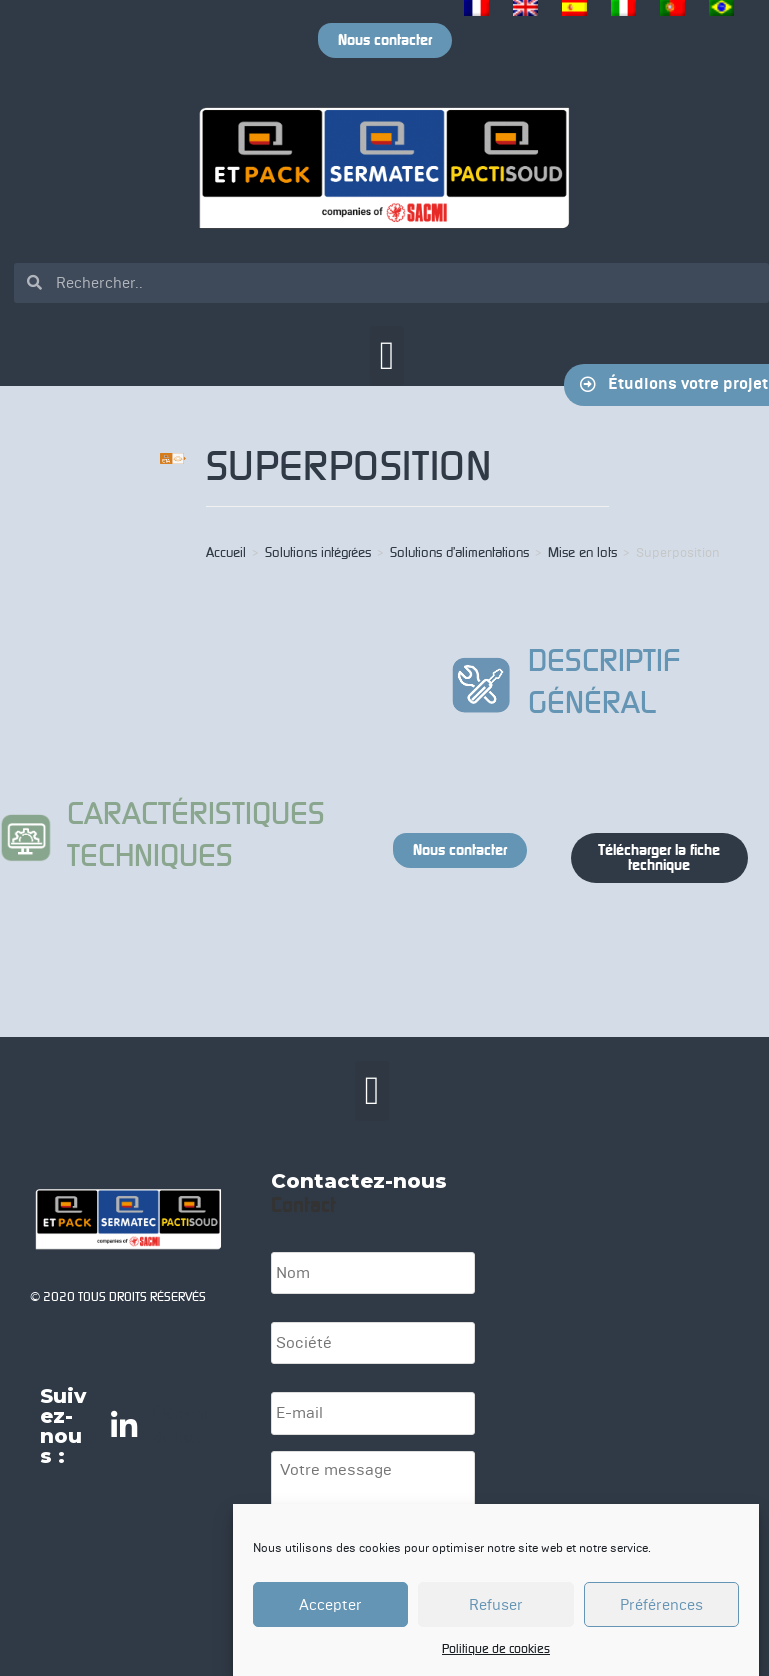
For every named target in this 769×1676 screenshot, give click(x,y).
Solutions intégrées (318, 552)
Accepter (330, 1606)
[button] (387, 356)
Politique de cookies (496, 1649)
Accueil (226, 552)
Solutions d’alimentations (459, 552)
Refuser (496, 1606)
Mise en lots (582, 552)
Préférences (661, 1606)
